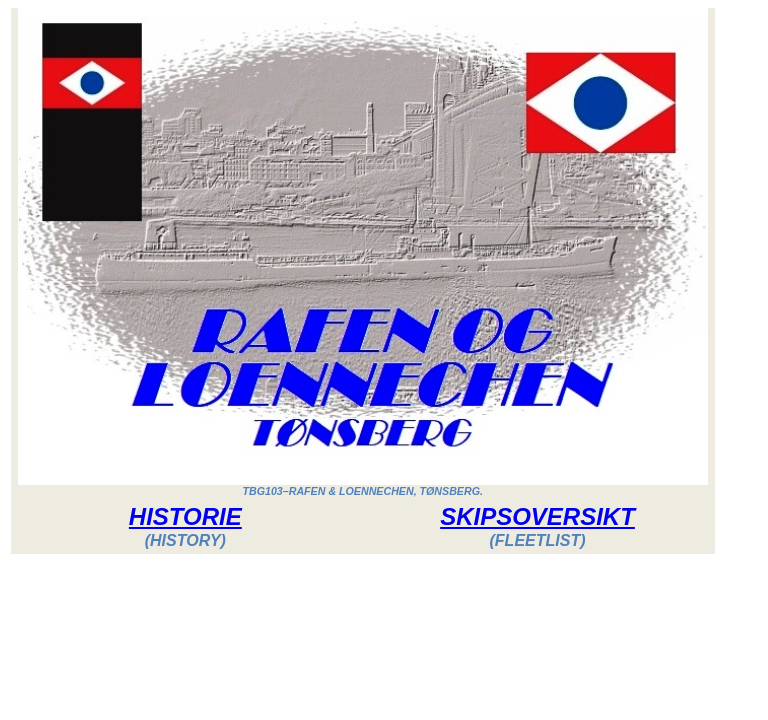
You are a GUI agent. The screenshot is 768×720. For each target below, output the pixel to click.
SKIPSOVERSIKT (537, 516)
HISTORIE (185, 516)
